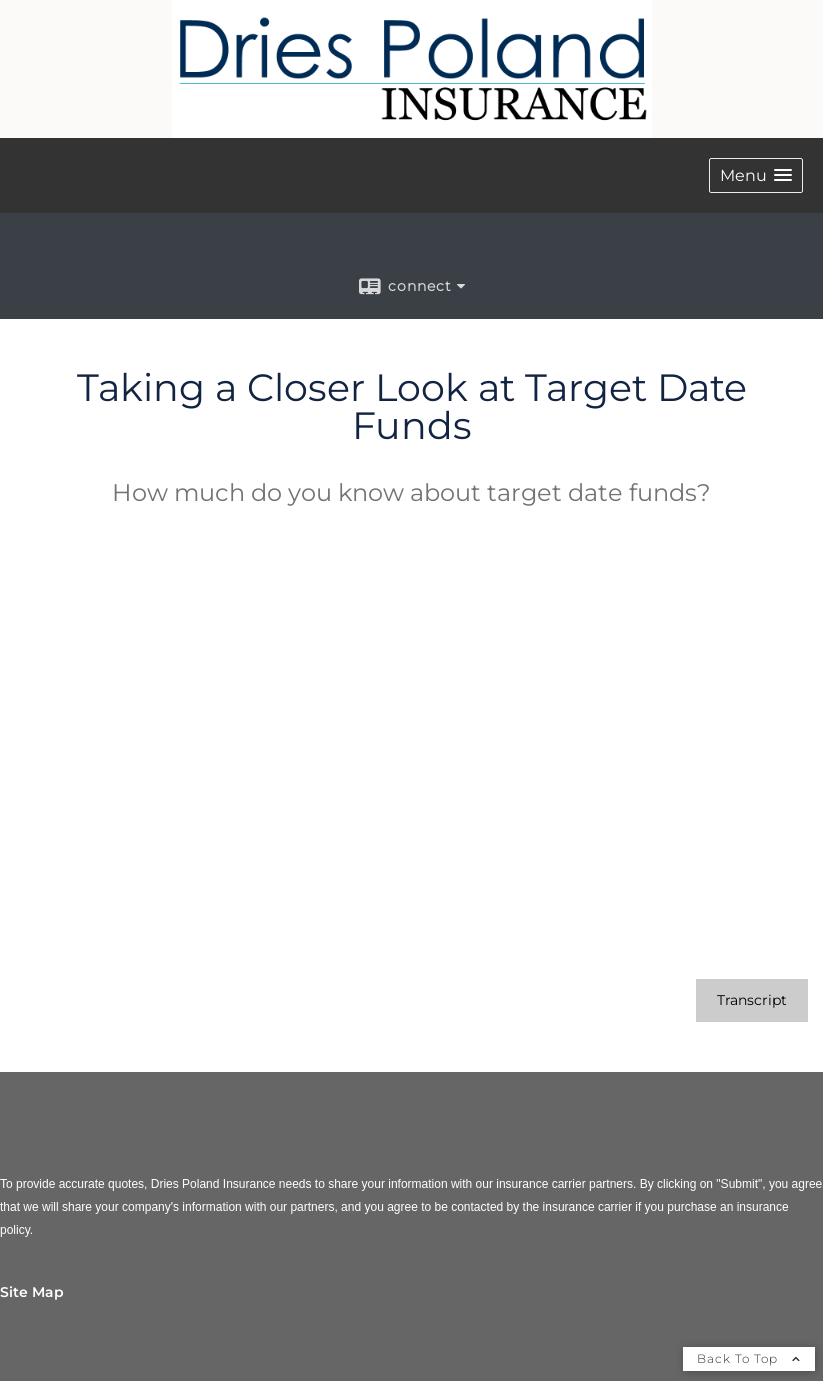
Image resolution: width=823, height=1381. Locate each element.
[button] (756, 175)
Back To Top (749, 1358)
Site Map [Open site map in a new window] (32, 1292)
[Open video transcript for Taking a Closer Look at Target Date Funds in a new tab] (752, 1000)
